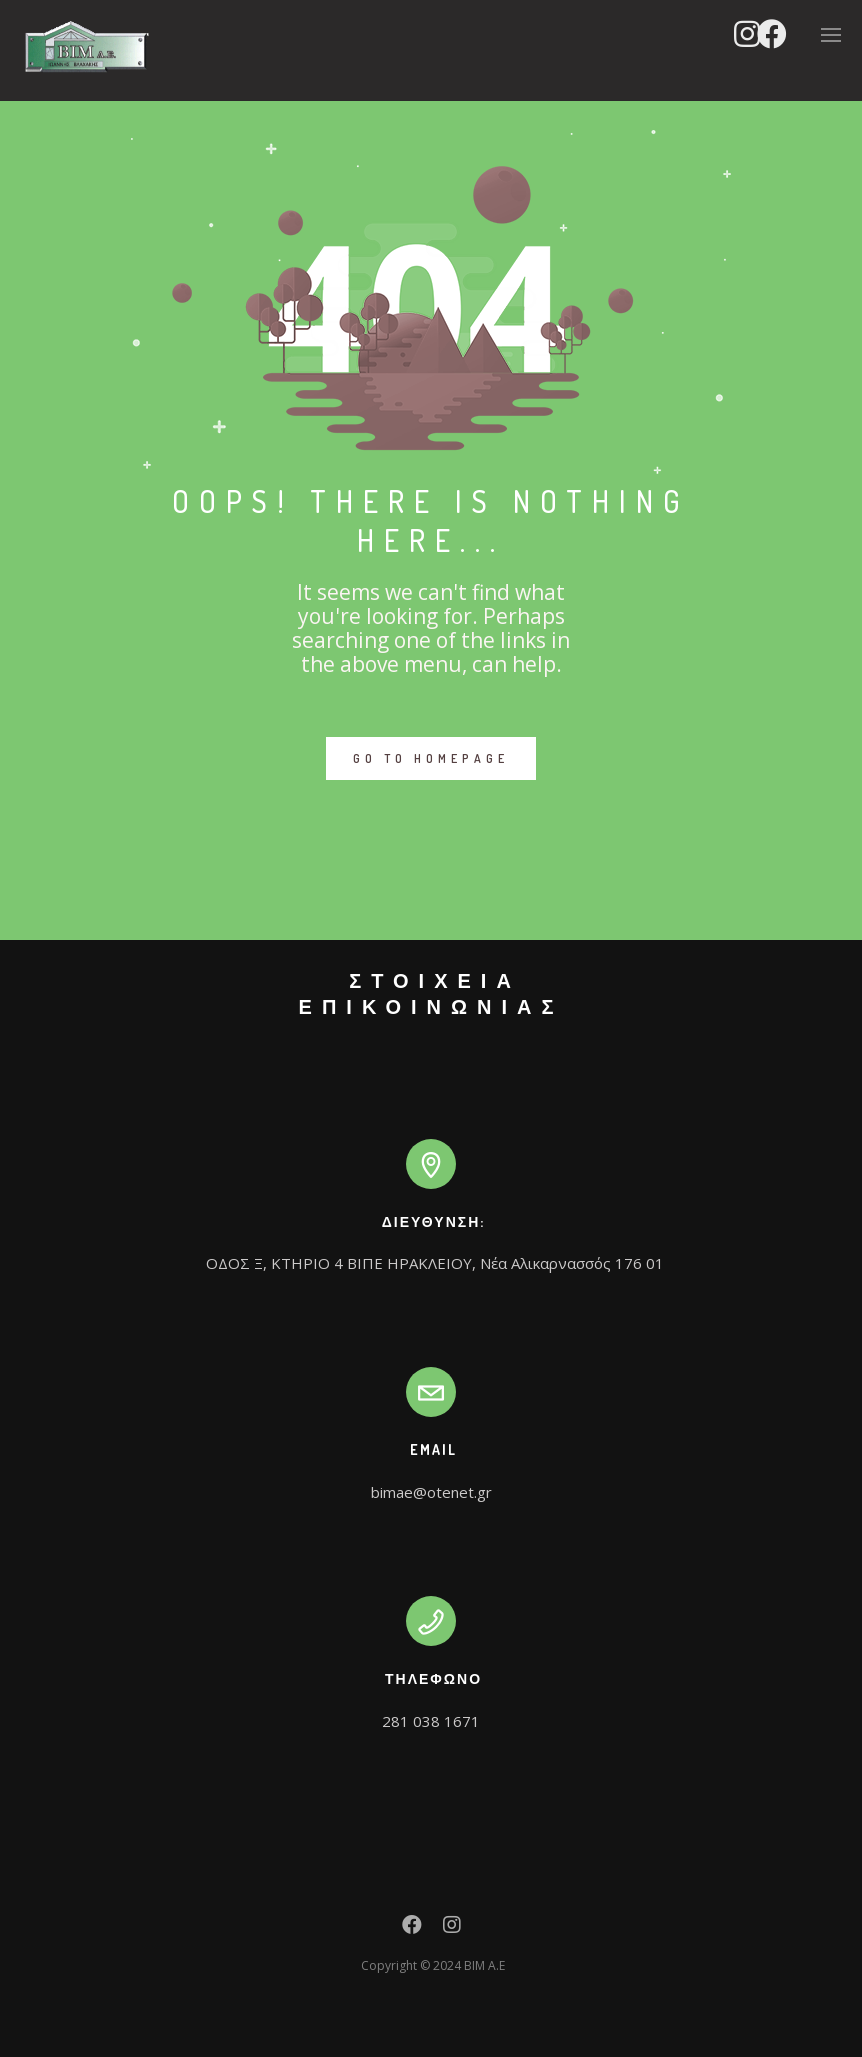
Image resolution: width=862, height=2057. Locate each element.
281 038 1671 (431, 1721)
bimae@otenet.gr (431, 1492)
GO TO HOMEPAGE (431, 758)
